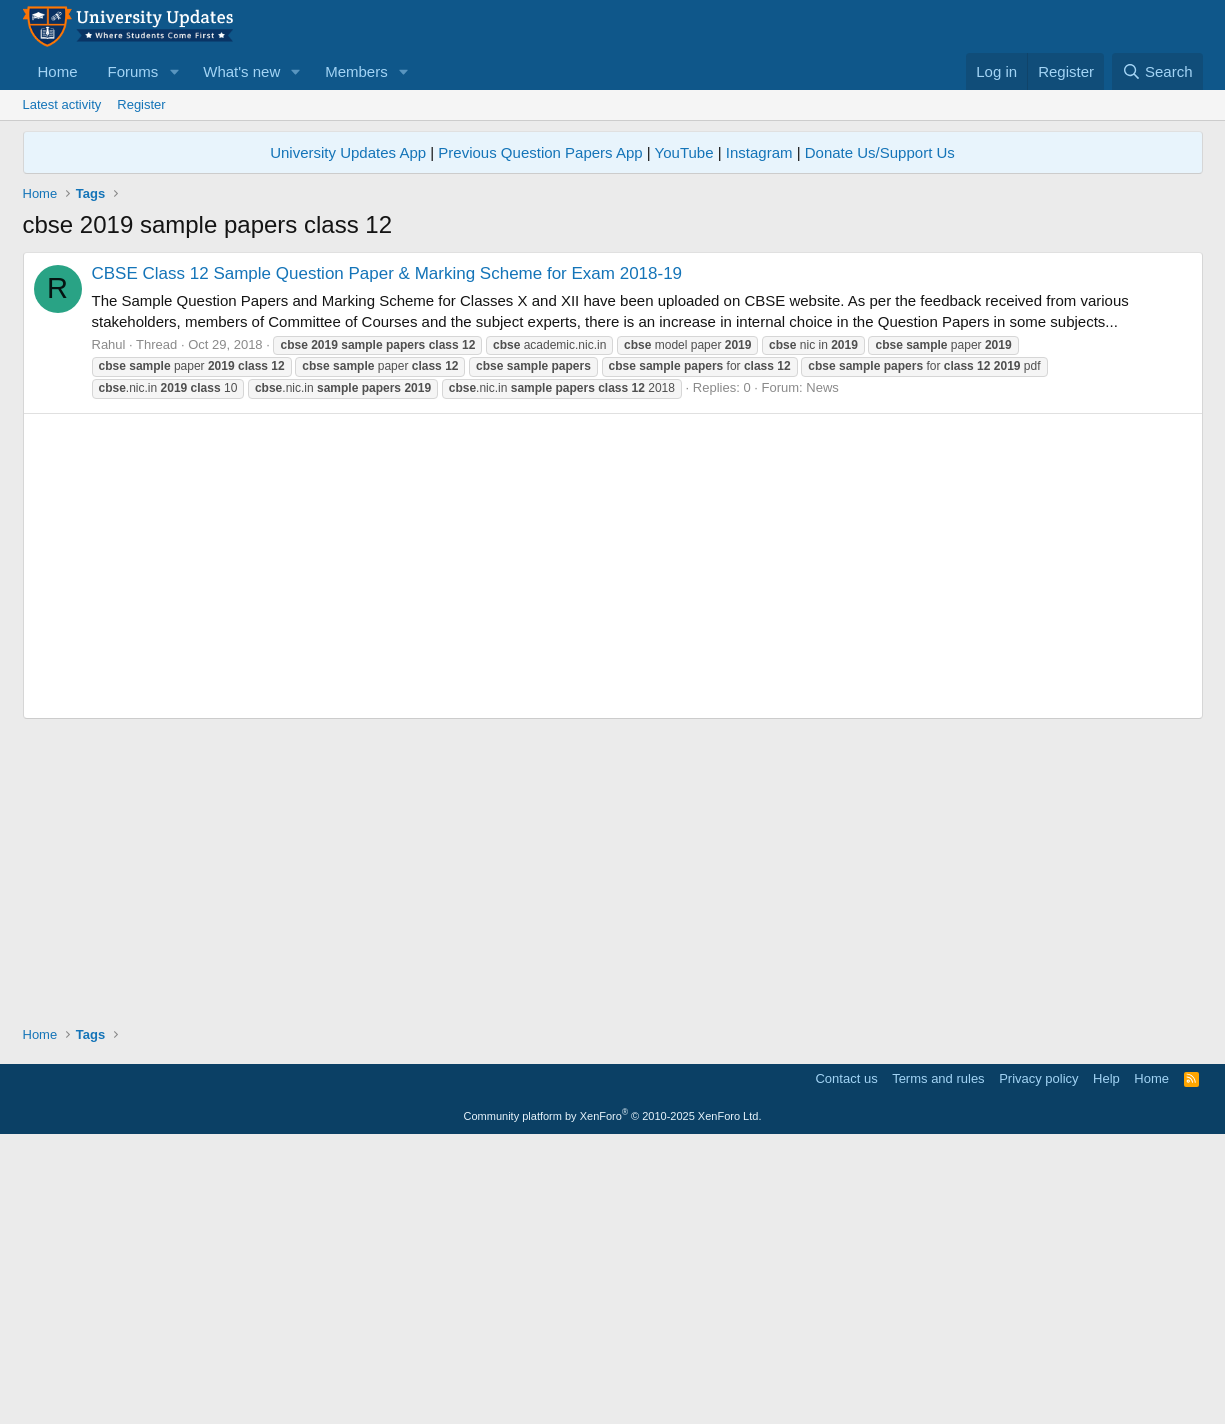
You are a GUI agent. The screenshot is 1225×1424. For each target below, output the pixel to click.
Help (1106, 1358)
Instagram (759, 152)
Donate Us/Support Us (880, 152)
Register (141, 104)
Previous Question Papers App (540, 152)
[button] (174, 71)
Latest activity (62, 104)
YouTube (684, 152)
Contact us (846, 1358)
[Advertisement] (613, 392)
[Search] (1157, 71)
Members (356, 71)
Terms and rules (938, 1358)
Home (58, 71)
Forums (133, 71)
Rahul (109, 624)
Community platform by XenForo (613, 1396)
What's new (241, 71)
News (822, 667)
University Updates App (348, 152)
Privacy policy (1038, 1358)
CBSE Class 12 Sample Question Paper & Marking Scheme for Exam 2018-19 (387, 553)
